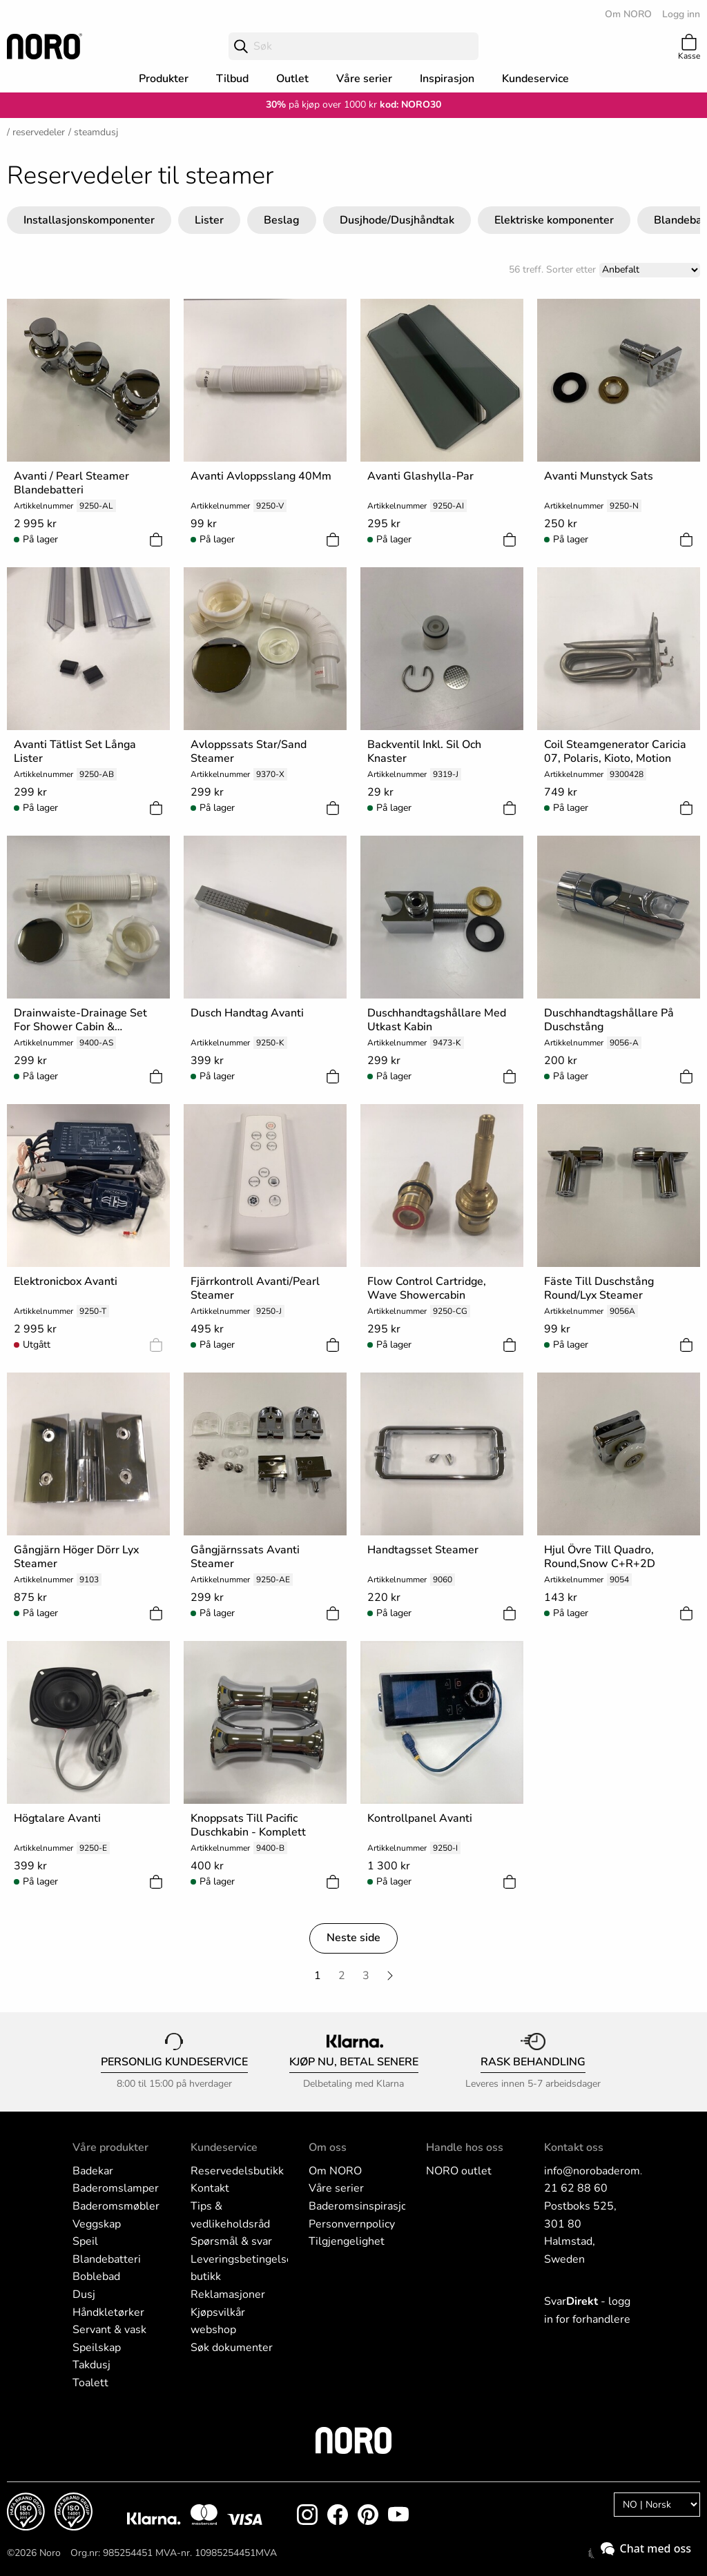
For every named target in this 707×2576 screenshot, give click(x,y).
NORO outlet (459, 2171)
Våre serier (364, 78)
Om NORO (628, 14)
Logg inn (681, 14)
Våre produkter (110, 2147)
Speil (85, 2241)
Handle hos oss (464, 2147)
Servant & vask (109, 2329)
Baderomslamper (115, 2188)
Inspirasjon (447, 78)
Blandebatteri (106, 2259)
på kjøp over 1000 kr (321, 104)
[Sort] (649, 270)
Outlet (292, 78)
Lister (209, 220)
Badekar (92, 2171)
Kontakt (210, 2188)
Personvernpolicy (352, 2224)
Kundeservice (535, 78)
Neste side (353, 1937)
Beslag (282, 220)
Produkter (163, 78)
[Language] (657, 2505)
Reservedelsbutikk (237, 2171)
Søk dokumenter (232, 2347)
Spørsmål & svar (231, 2241)
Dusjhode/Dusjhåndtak (397, 220)
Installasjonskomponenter (89, 220)
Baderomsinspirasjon (361, 2206)
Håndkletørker (108, 2312)
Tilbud (232, 78)
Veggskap (96, 2224)
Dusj (83, 2294)
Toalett (90, 2382)
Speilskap (96, 2347)
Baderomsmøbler (115, 2206)
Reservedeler (38, 132)
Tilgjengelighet (347, 2241)
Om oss (328, 2147)
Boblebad (96, 2276)
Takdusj (91, 2364)
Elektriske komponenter (554, 220)
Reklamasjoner (228, 2294)
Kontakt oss (573, 2147)
